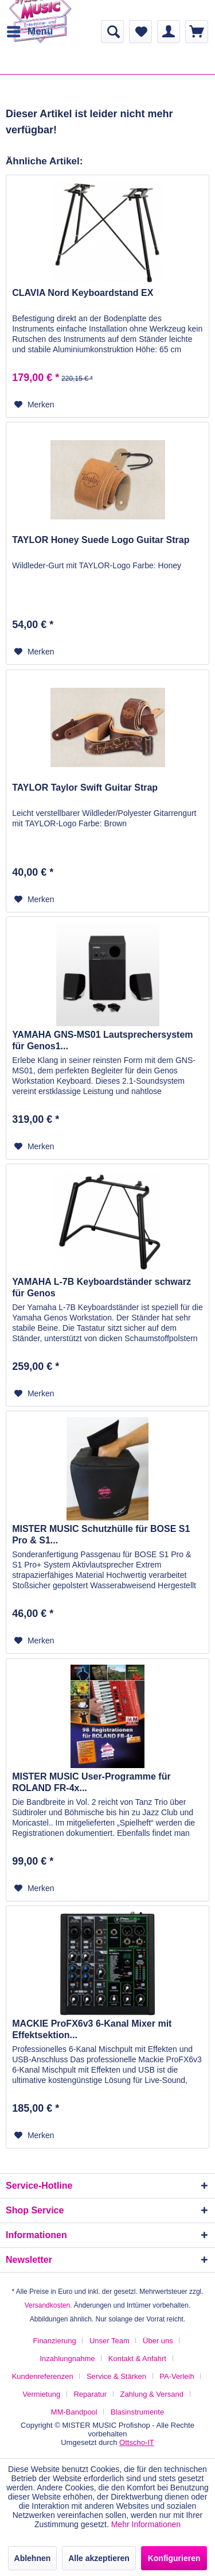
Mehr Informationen (146, 2524)
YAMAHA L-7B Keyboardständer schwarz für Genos (101, 1287)
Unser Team (109, 2340)
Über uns (158, 2340)
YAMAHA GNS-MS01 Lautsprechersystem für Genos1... (102, 1040)
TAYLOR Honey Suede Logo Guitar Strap (100, 540)
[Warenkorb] (196, 31)
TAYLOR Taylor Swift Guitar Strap (85, 787)
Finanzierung (54, 2340)
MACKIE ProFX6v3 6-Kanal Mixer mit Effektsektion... (91, 2029)
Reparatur (90, 2394)
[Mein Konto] (168, 31)
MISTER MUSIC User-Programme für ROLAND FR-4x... (91, 1782)
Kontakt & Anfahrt (137, 2358)
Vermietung (41, 2394)
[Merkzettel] (140, 31)
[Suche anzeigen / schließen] (112, 31)
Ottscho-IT (136, 2442)
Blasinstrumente (137, 2412)
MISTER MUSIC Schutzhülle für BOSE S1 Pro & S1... (101, 1534)
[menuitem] (29, 31)
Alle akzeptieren (99, 2558)
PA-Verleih (176, 2376)
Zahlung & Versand (151, 2394)
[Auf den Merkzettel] (34, 404)
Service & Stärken (116, 2376)
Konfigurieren (174, 2558)
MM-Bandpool (74, 2412)
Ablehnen (32, 2558)
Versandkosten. (48, 2305)
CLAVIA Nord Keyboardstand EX (82, 293)
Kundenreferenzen (42, 2376)
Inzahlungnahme (67, 2358)
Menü (30, 29)
